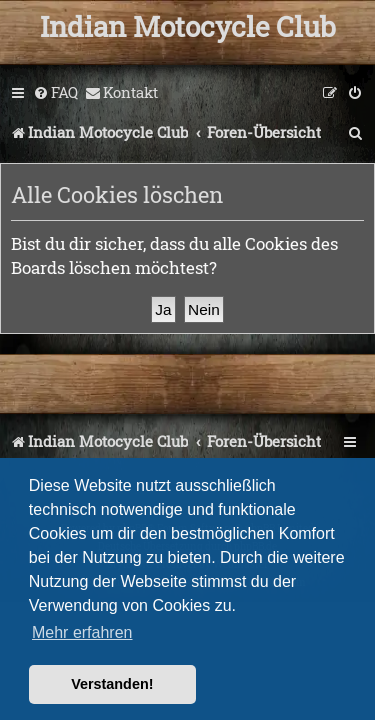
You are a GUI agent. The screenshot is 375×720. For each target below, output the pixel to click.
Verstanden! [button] (112, 684)
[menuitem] (55, 93)
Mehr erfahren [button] (82, 632)
